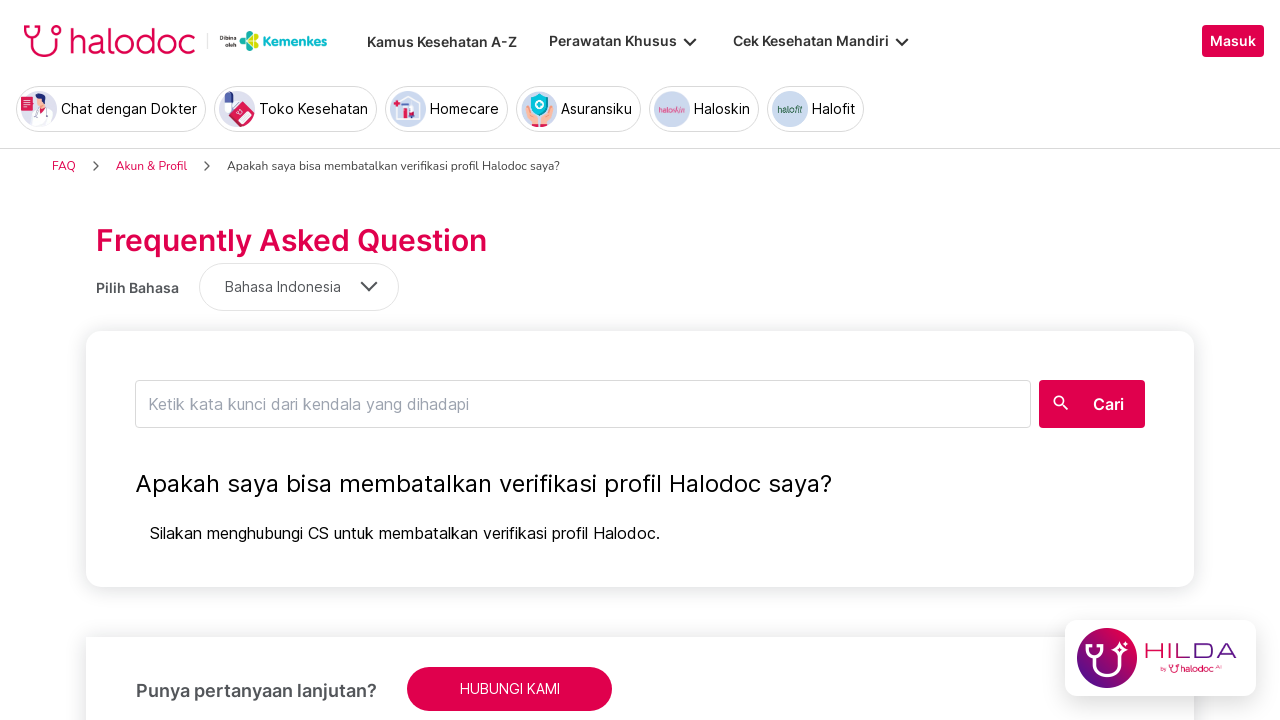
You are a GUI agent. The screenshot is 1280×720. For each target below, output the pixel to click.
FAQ (64, 166)
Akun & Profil (151, 166)
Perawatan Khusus (625, 41)
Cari (1108, 404)
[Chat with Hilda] (1160, 658)
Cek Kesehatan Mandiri (823, 41)
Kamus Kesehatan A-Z (442, 41)
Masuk (1233, 41)
